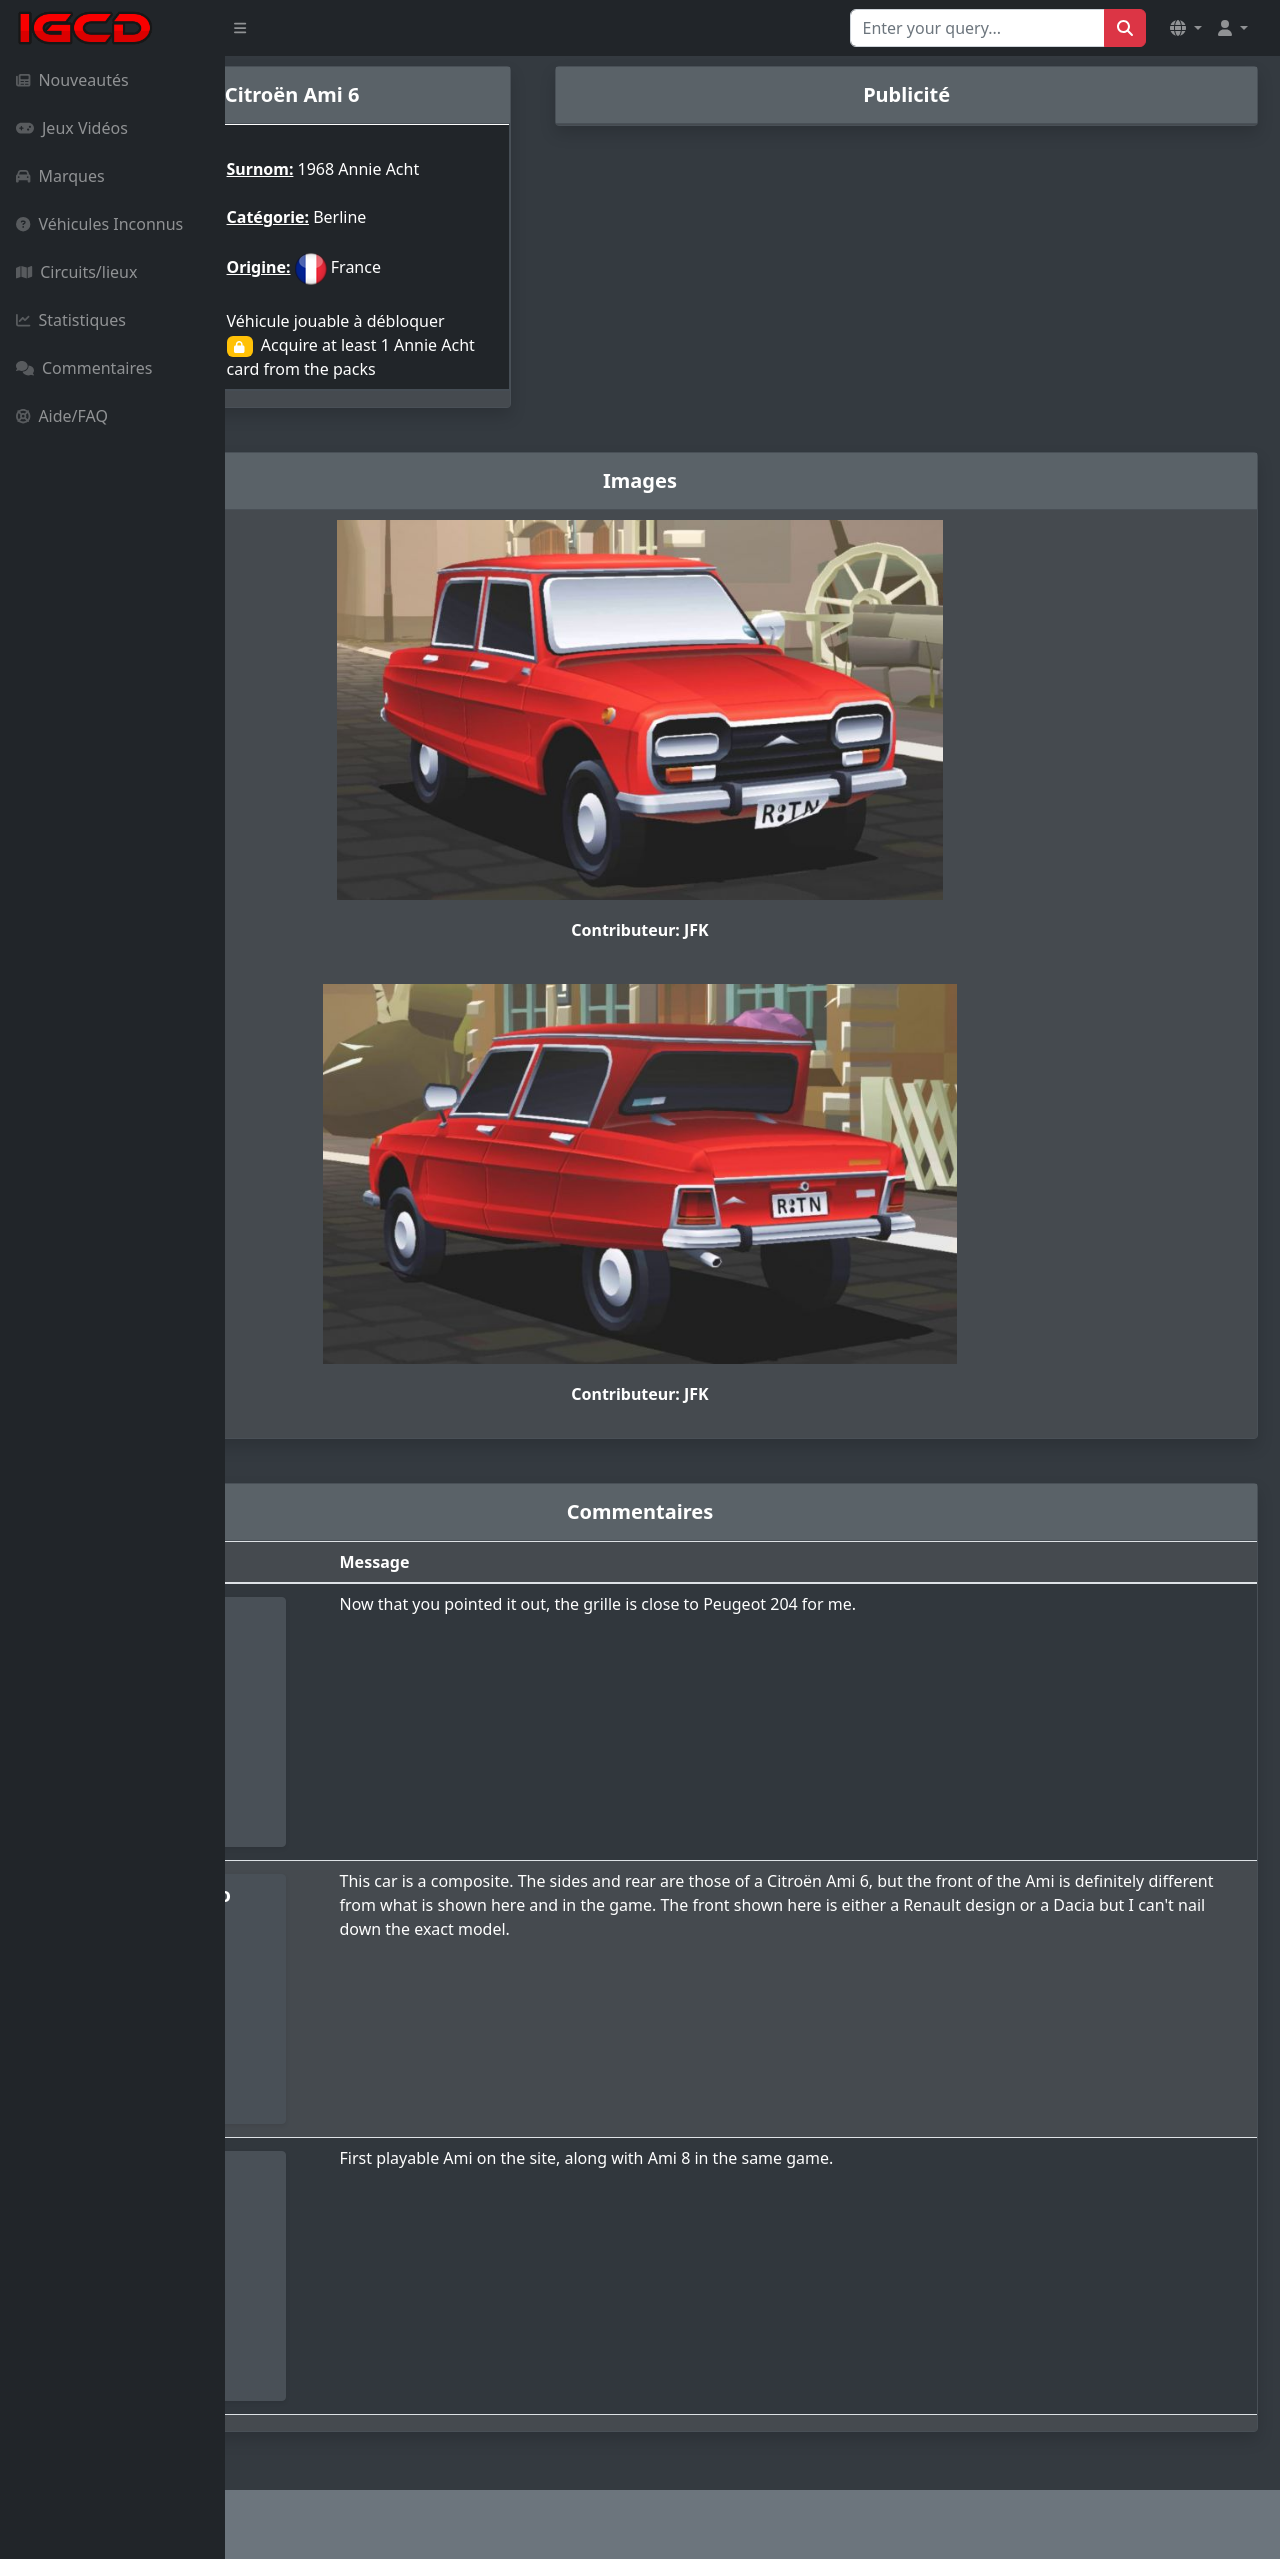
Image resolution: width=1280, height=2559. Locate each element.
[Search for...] (977, 28)
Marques (60, 176)
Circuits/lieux (76, 272)
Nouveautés (72, 80)
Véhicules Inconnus (99, 224)
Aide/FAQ (62, 416)
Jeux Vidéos (72, 128)
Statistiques (71, 320)
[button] (1186, 28)
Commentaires (84, 368)
